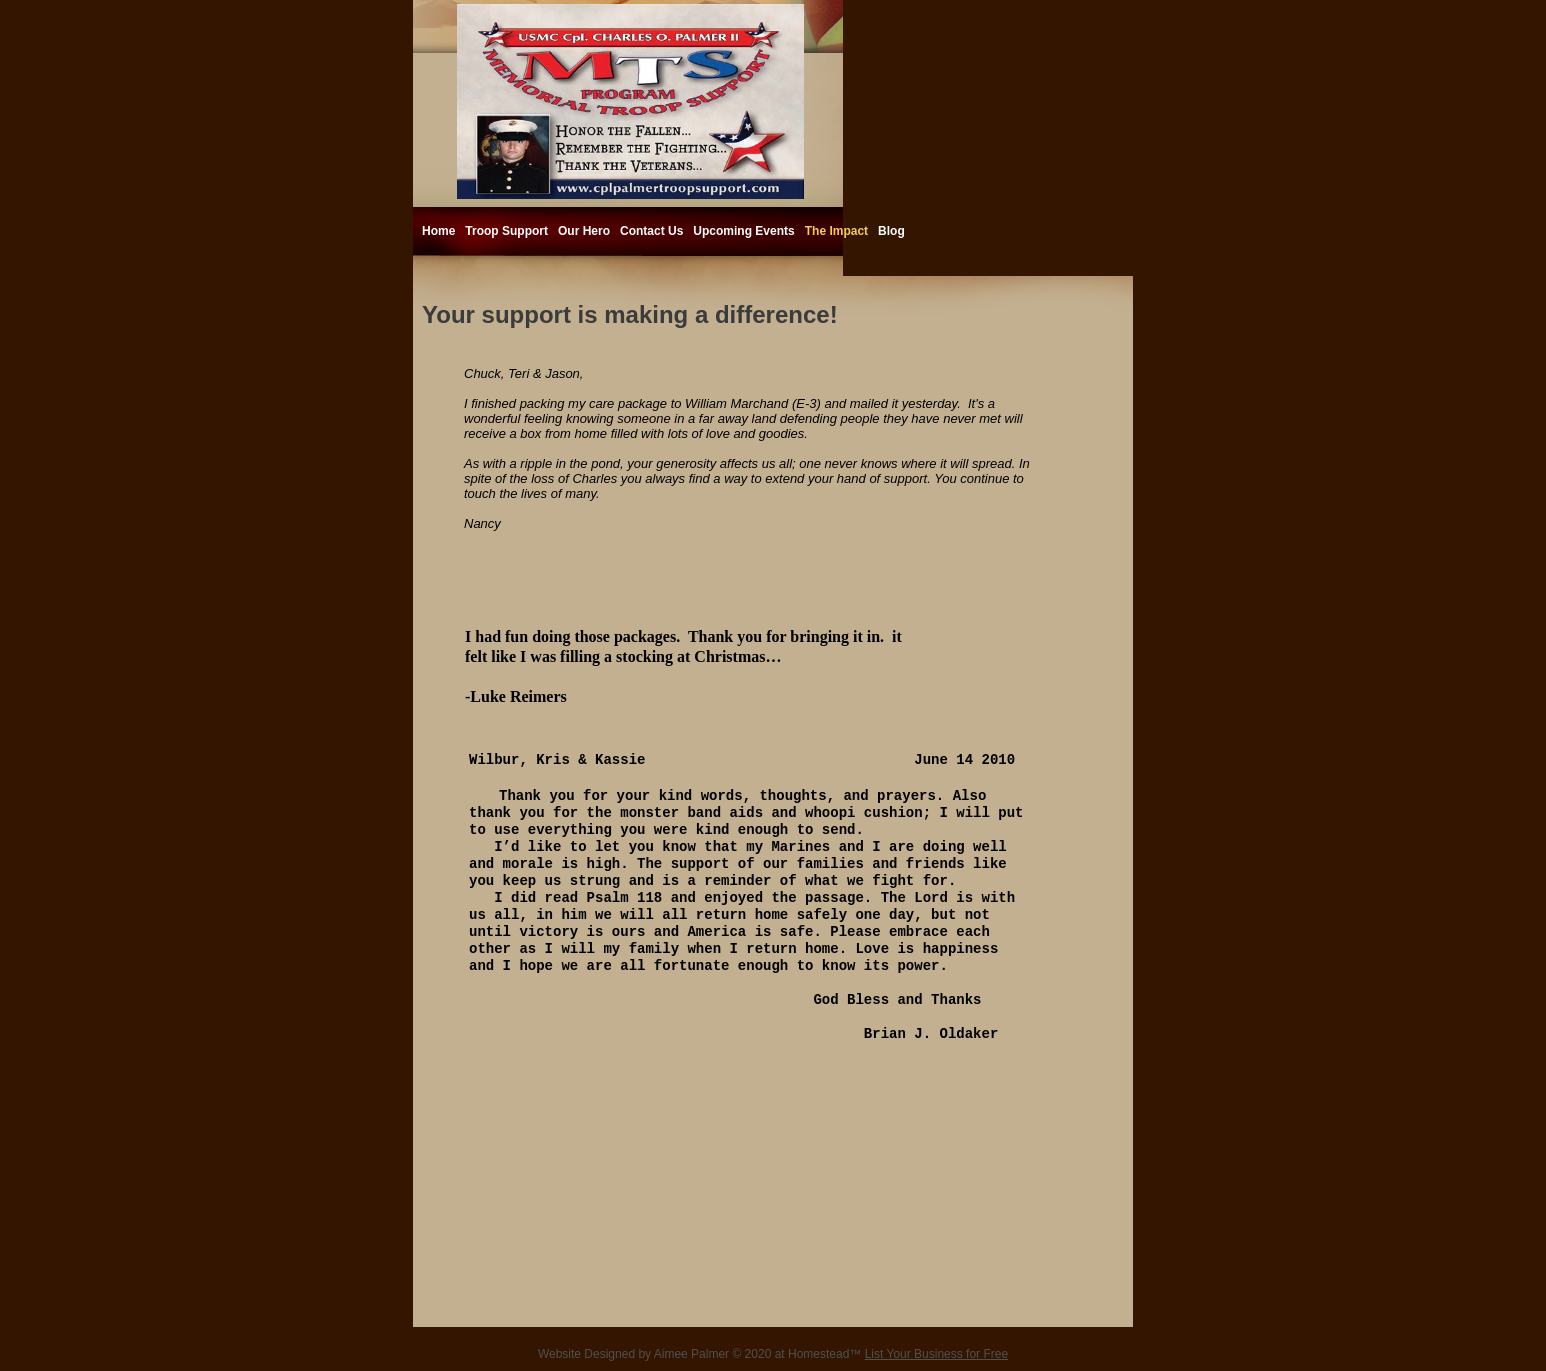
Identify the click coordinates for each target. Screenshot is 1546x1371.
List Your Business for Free (936, 1354)
